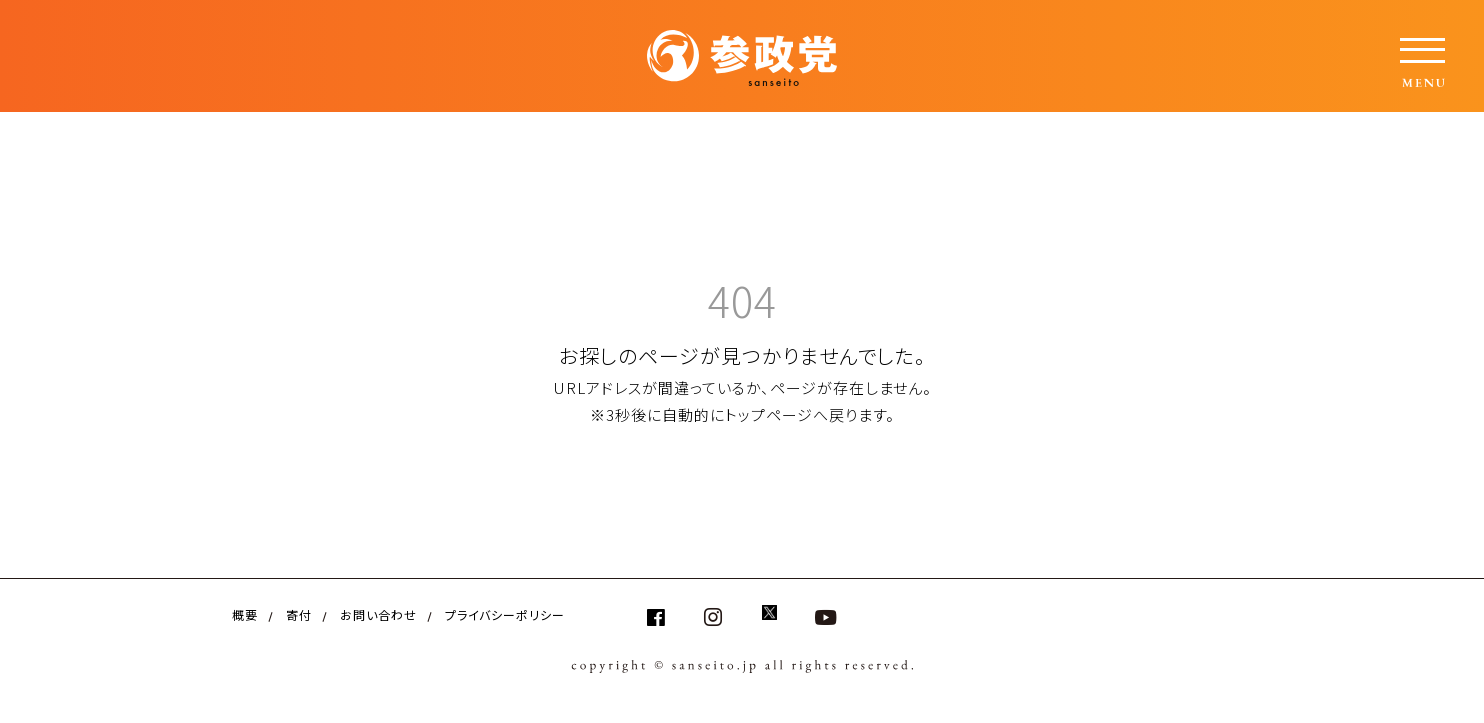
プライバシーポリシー (505, 614)
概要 (245, 614)
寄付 (299, 614)
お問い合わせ (378, 614)
